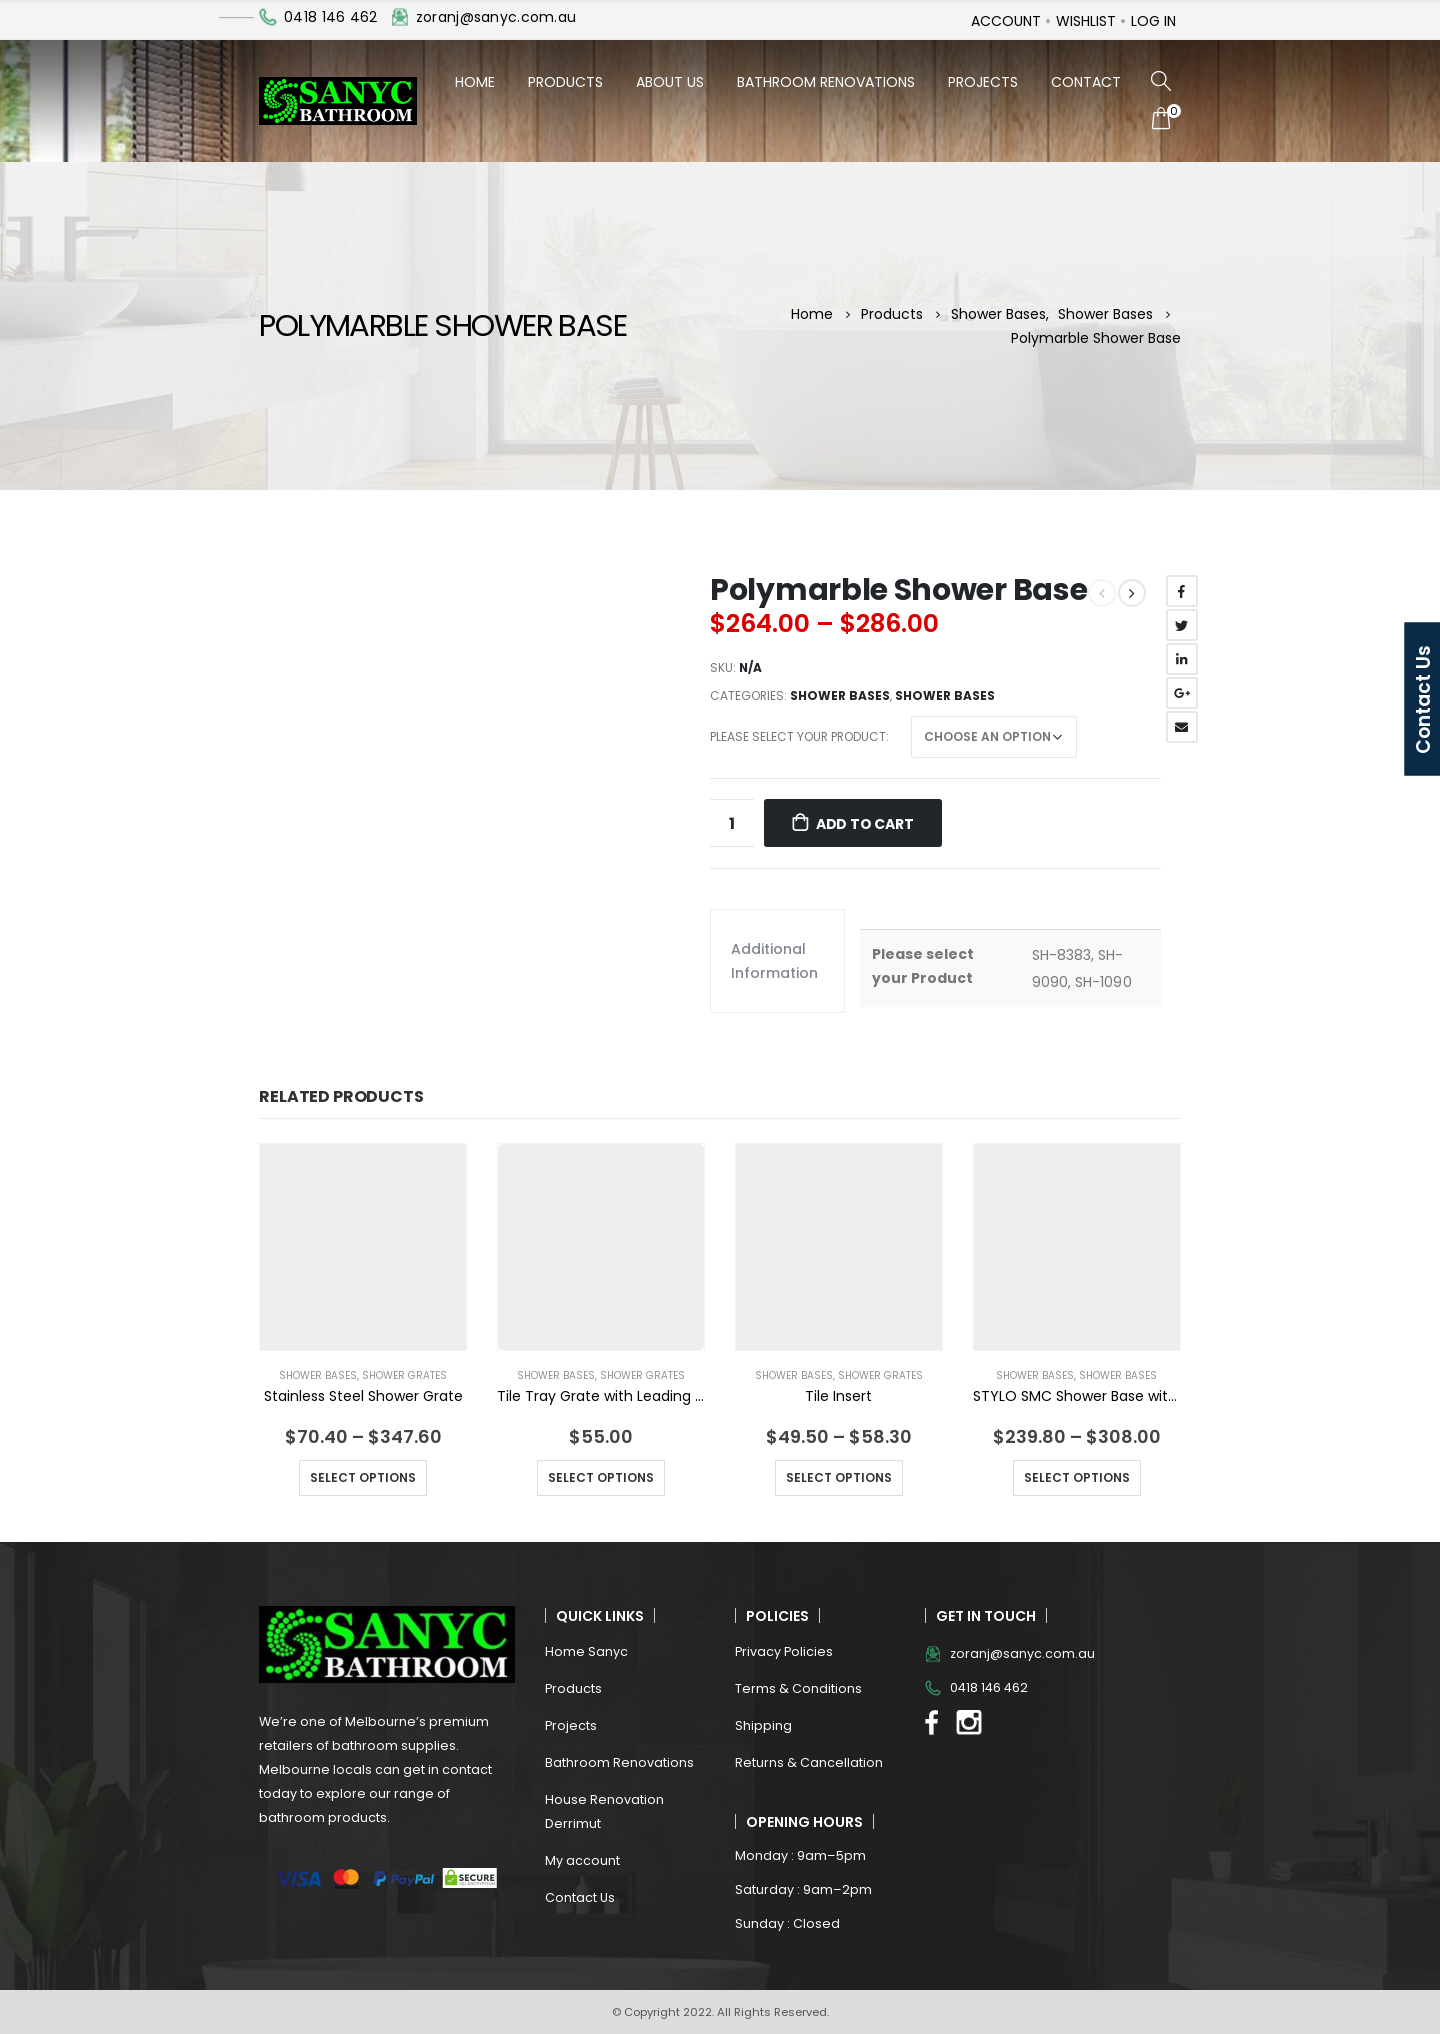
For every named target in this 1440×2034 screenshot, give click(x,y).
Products (565, 82)
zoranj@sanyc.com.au (496, 17)
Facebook (1182, 591)
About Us (670, 82)
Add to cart (865, 824)
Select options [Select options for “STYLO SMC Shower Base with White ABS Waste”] (1077, 1477)
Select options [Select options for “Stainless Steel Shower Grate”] (363, 1477)
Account (1006, 21)
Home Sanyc (586, 1651)
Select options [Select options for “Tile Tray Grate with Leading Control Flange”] (601, 1477)
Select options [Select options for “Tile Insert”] (839, 1477)
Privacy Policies (784, 1651)
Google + (1182, 693)
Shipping (763, 1725)
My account (582, 1860)
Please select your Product (798, 736)
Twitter (1182, 625)
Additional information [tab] (774, 961)
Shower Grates (404, 1375)
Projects (983, 82)
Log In (1153, 21)
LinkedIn (1182, 659)
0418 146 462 (330, 17)
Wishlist (1086, 21)
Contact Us (580, 1897)
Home (475, 82)
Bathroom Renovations (826, 82)
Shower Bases (840, 695)
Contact (1086, 82)
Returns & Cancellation (809, 1762)
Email (1182, 727)
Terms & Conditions (798, 1688)
